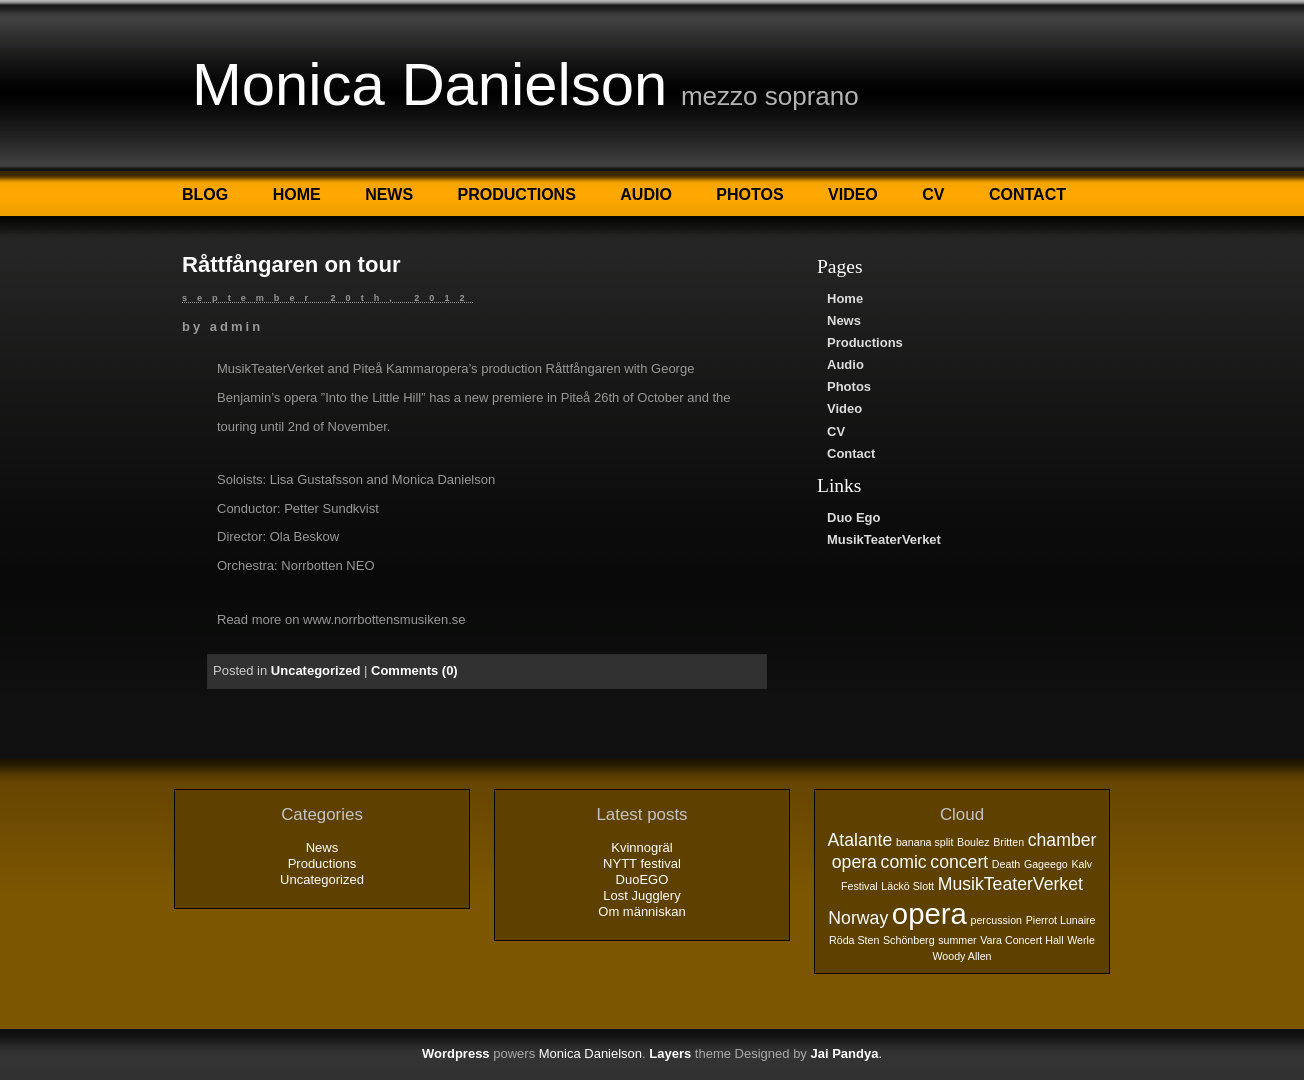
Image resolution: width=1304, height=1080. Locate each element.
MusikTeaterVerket (884, 539)
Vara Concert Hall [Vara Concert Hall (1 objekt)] (1021, 940)
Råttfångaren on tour (291, 264)
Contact (1027, 194)
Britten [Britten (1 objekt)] (1008, 842)
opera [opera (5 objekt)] (929, 913)
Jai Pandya (844, 1053)
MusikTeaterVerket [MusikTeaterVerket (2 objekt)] (1010, 884)
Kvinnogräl (641, 847)
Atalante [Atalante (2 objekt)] (860, 840)
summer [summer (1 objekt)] (957, 940)
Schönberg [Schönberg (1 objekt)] (909, 940)
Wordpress (456, 1053)
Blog (205, 194)
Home (297, 194)
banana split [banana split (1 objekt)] (924, 842)
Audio (646, 194)
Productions (517, 194)
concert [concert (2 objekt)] (959, 862)
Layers (670, 1053)
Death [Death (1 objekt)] (1006, 864)
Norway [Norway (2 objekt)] (858, 918)
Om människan (641, 911)
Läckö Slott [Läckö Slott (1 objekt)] (907, 886)
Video (853, 194)
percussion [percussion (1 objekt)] (996, 920)
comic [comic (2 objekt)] (904, 862)
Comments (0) (414, 670)
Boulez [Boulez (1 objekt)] (973, 842)
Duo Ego (853, 517)
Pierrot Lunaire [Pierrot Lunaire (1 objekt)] (1061, 920)
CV (933, 194)
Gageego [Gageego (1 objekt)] (1046, 864)
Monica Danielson (429, 84)
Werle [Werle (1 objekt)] (1081, 940)
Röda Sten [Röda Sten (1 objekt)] (854, 940)
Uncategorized (316, 670)
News (389, 194)
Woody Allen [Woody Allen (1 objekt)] (961, 956)
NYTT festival (642, 863)
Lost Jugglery (641, 895)
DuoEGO (642, 879)
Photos (749, 194)
